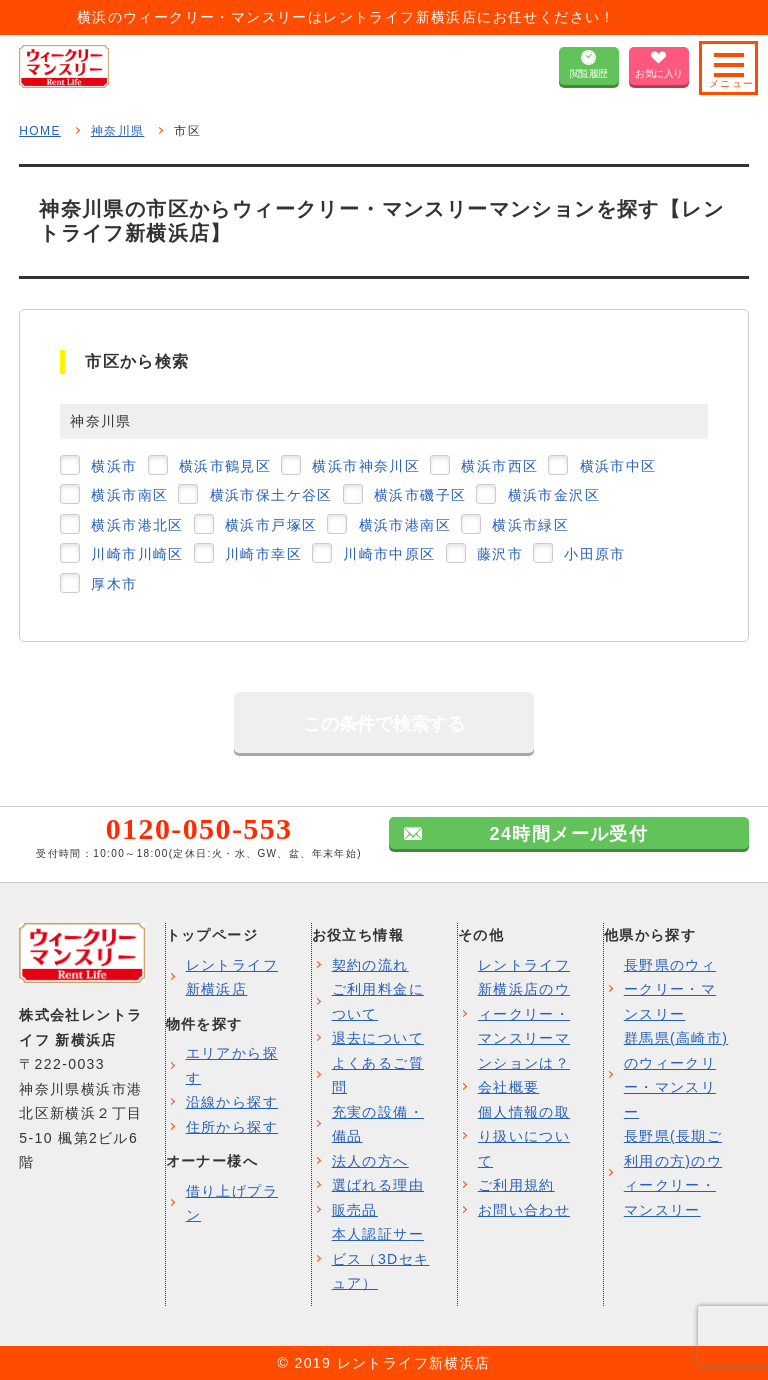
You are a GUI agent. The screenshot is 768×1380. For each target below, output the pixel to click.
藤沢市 (500, 554)
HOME (40, 131)
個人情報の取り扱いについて (524, 1136)
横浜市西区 (499, 466)
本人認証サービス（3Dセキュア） (381, 1258)
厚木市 (114, 584)
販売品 (355, 1210)
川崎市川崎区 (137, 554)
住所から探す (232, 1127)
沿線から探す (232, 1102)
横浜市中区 (618, 466)
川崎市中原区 (389, 554)
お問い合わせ (524, 1210)
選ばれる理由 (378, 1185)
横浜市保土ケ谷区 (271, 495)
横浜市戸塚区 (271, 525)
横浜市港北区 (137, 525)
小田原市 (595, 554)
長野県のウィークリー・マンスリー (670, 989)
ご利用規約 (516, 1185)
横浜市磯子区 (420, 495)
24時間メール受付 (569, 834)
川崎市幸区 (263, 554)
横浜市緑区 (530, 525)
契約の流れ (370, 965)
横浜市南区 (129, 495)
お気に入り (659, 73)
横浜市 (114, 466)
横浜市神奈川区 (366, 466)
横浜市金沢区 (554, 495)
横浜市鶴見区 (225, 466)
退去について (378, 1038)
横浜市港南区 (405, 525)
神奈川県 (118, 131)
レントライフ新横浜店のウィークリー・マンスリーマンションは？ (524, 1014)
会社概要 (509, 1087)
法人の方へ (370, 1161)
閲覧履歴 (589, 73)
